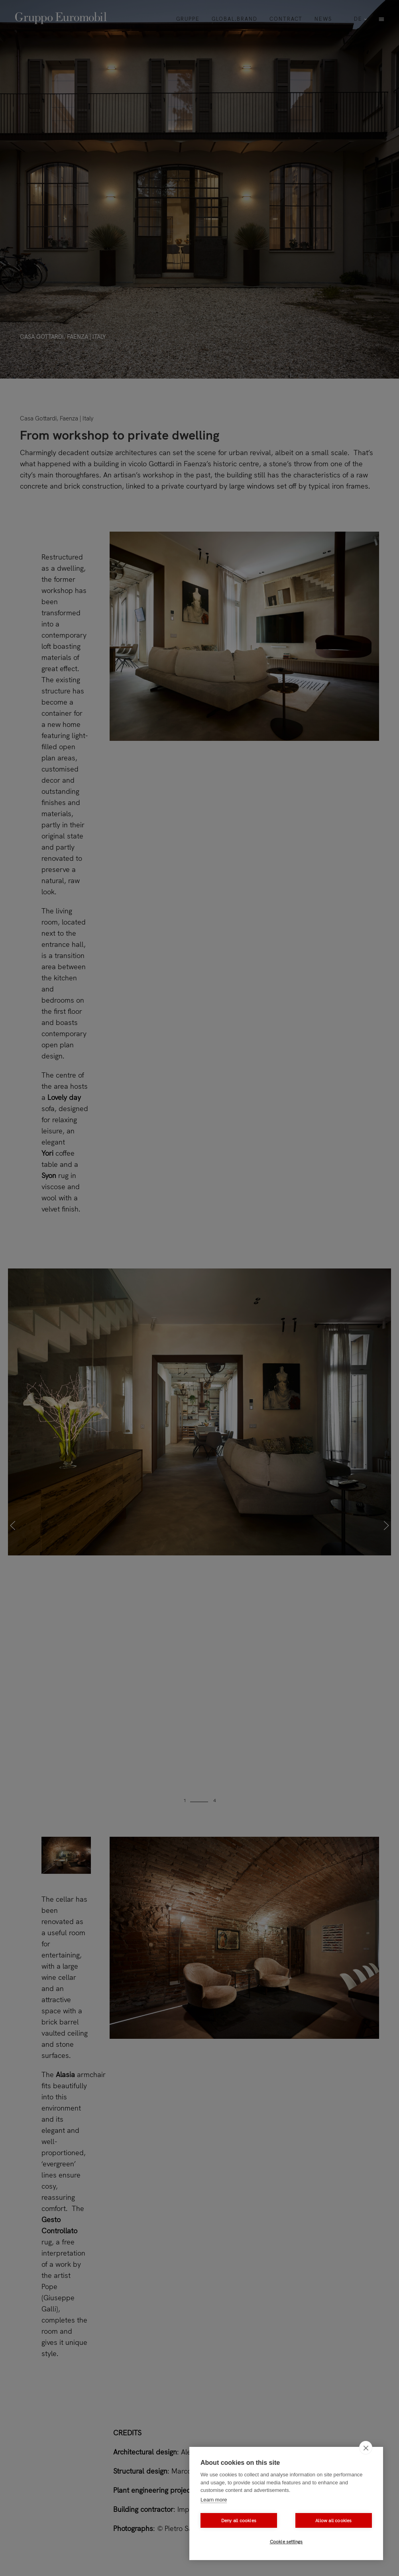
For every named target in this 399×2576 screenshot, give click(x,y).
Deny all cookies (238, 2520)
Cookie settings (286, 2542)
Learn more (213, 2500)
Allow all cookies (333, 2520)
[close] (365, 2447)
